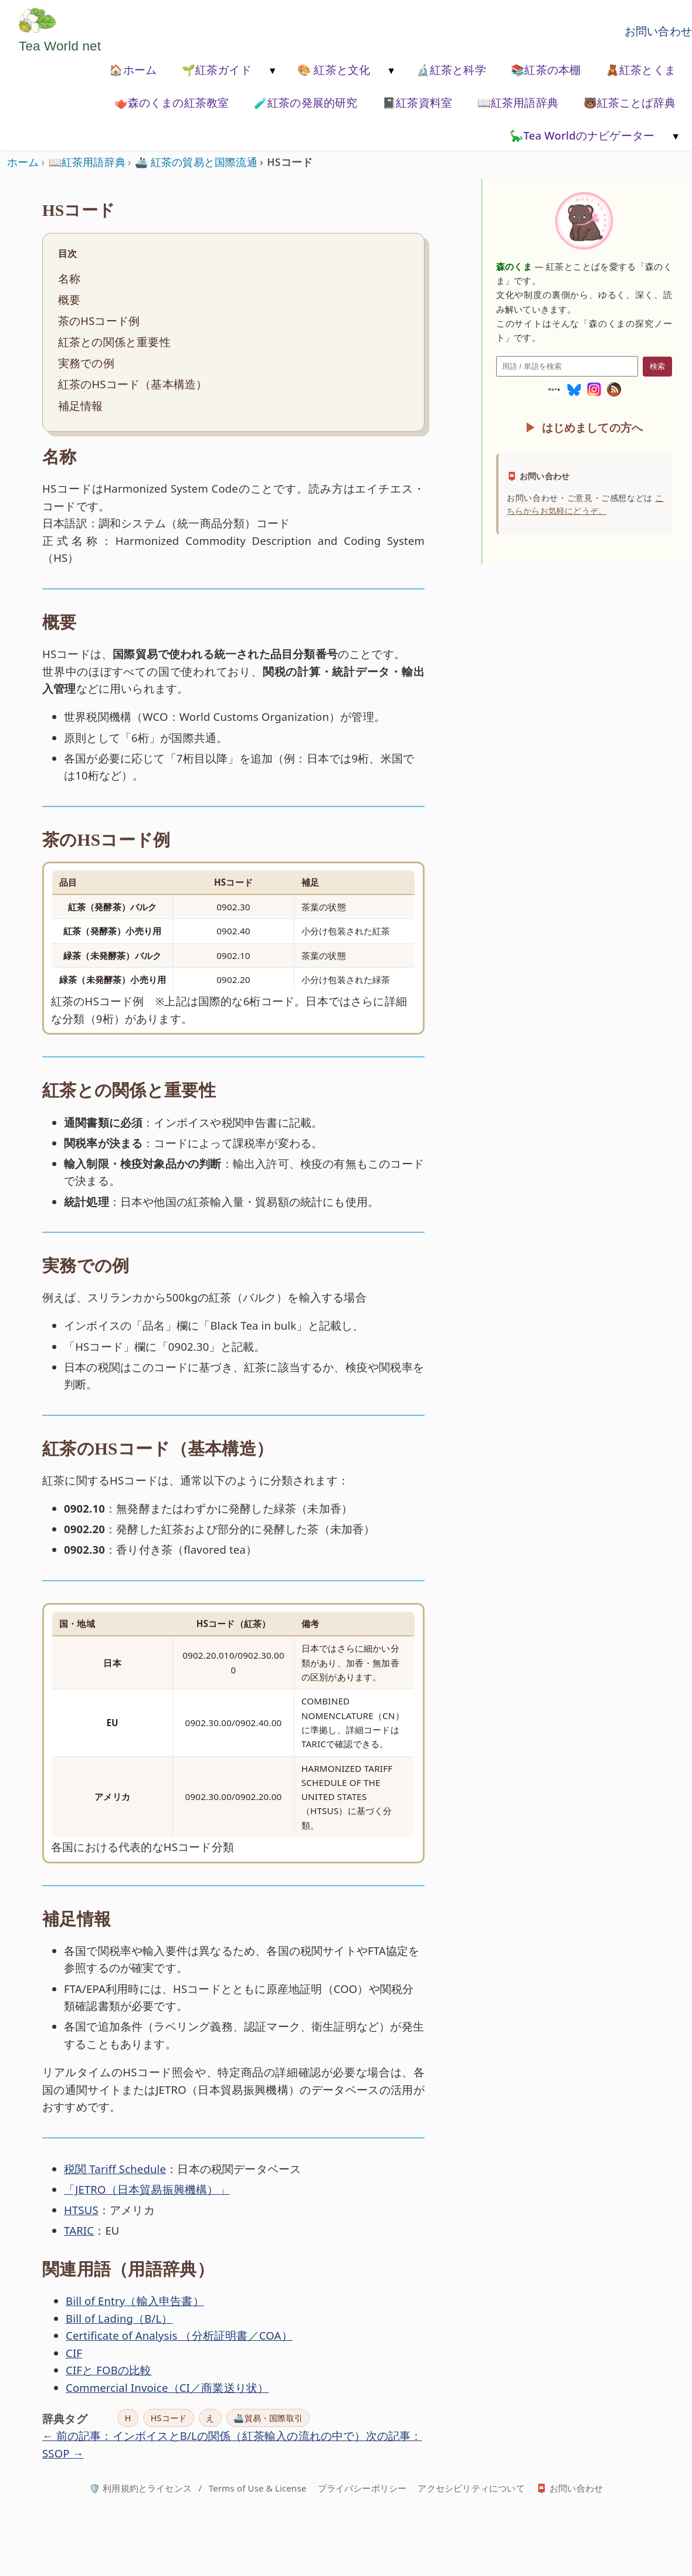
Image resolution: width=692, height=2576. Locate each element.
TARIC (79, 2230)
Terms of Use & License (258, 2488)
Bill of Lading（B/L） (119, 2318)
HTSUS (81, 2209)
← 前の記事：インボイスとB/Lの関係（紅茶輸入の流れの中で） (204, 2435)
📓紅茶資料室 (417, 102)
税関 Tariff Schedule (115, 2168)
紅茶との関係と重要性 (114, 341)
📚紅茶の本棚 (546, 69)
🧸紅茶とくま (641, 69)
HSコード (169, 2418)
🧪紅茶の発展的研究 (306, 102)
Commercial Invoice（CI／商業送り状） (167, 2387)
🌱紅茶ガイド (217, 69)
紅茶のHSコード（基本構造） (132, 384)
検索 (657, 366)
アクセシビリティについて (471, 2488)
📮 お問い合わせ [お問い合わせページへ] (569, 2488)
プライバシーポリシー (362, 2488)
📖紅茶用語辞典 (517, 102)
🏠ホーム (133, 69)
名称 (69, 278)
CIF (74, 2352)
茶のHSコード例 (99, 320)
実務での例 (86, 362)
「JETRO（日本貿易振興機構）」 (147, 2189)
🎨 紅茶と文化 (333, 69)
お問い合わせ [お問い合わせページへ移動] (658, 30)
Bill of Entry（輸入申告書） (135, 2300)
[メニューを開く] (271, 71)
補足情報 (80, 405)
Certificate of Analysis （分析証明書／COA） (179, 2335)
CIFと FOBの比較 (109, 2370)
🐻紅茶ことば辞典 (630, 102)
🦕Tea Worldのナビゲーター (582, 135)
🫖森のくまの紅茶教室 (171, 102)
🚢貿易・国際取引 (267, 2418)
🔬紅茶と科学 (451, 69)
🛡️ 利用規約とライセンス (140, 2488)
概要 (69, 299)
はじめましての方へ (592, 427)
